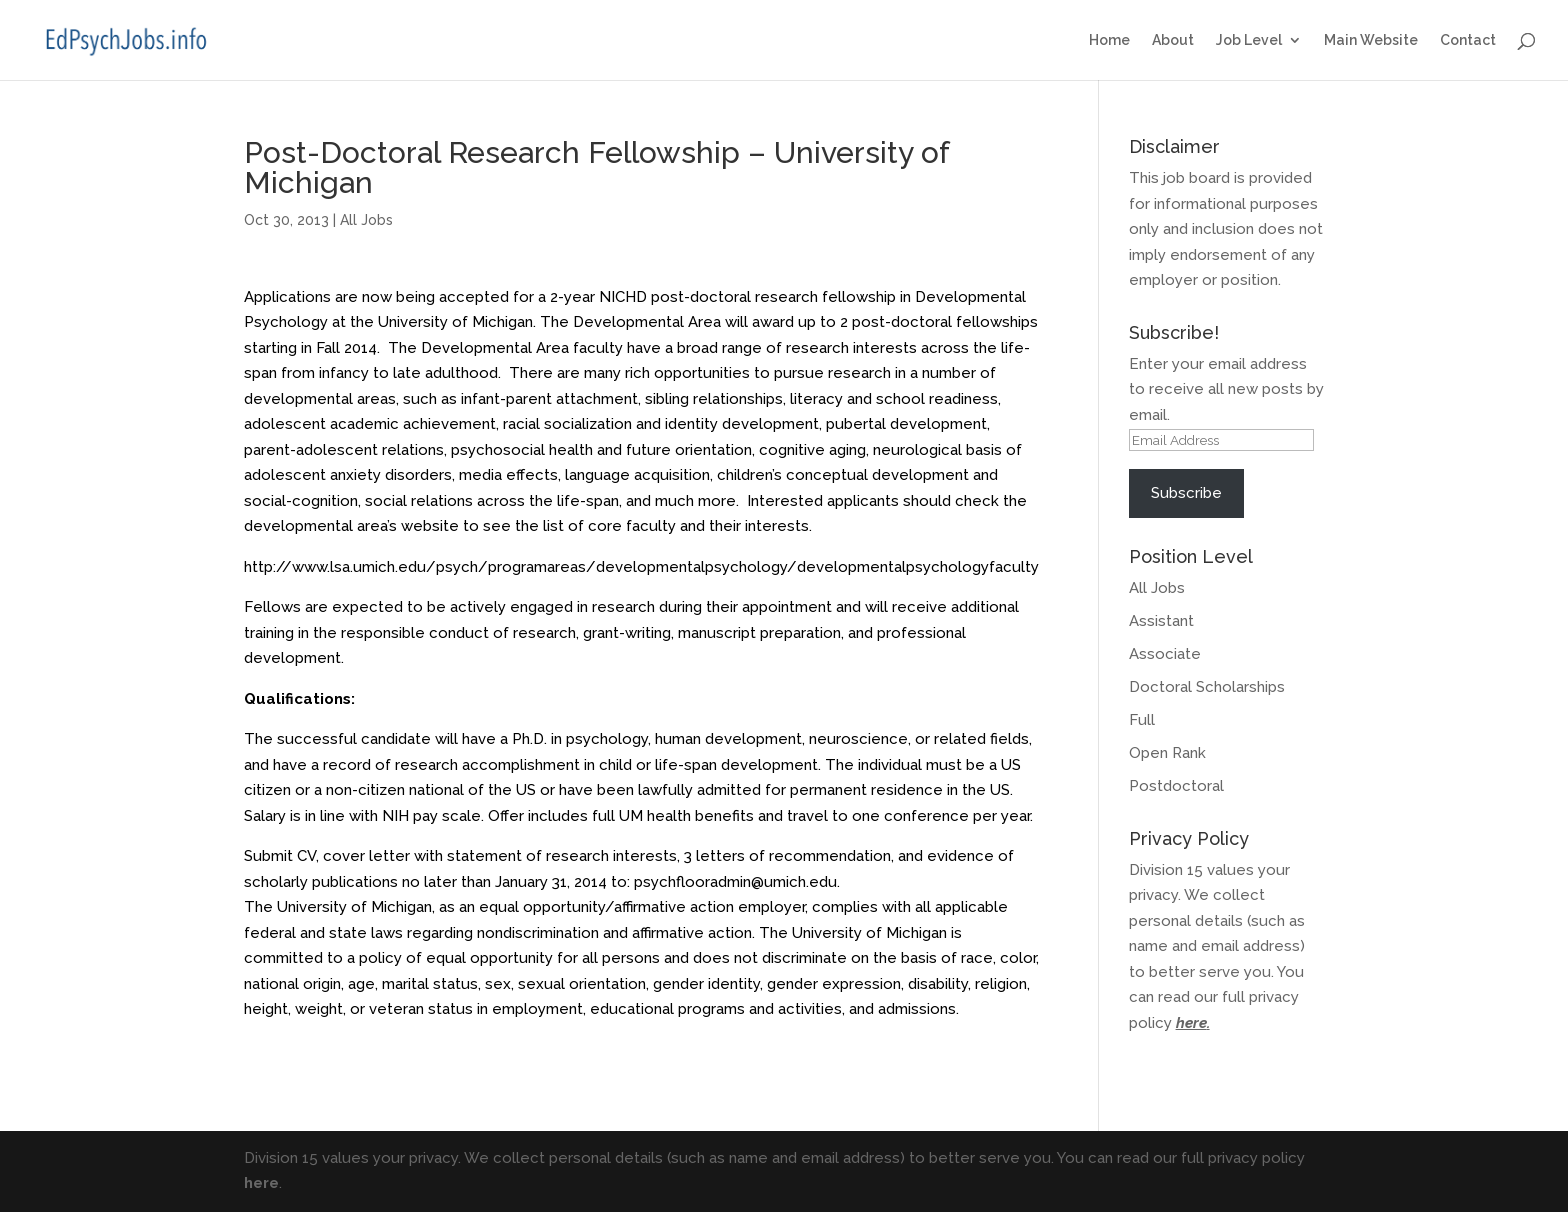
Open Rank (1167, 753)
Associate (1165, 654)
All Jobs (366, 220)
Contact (1468, 40)
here (1191, 1023)
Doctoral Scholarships (1207, 687)
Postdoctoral (1176, 786)
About (1173, 40)
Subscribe (1186, 493)
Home (1109, 40)
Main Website (1371, 40)
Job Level (1249, 40)
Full (1142, 720)
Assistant (1161, 621)
